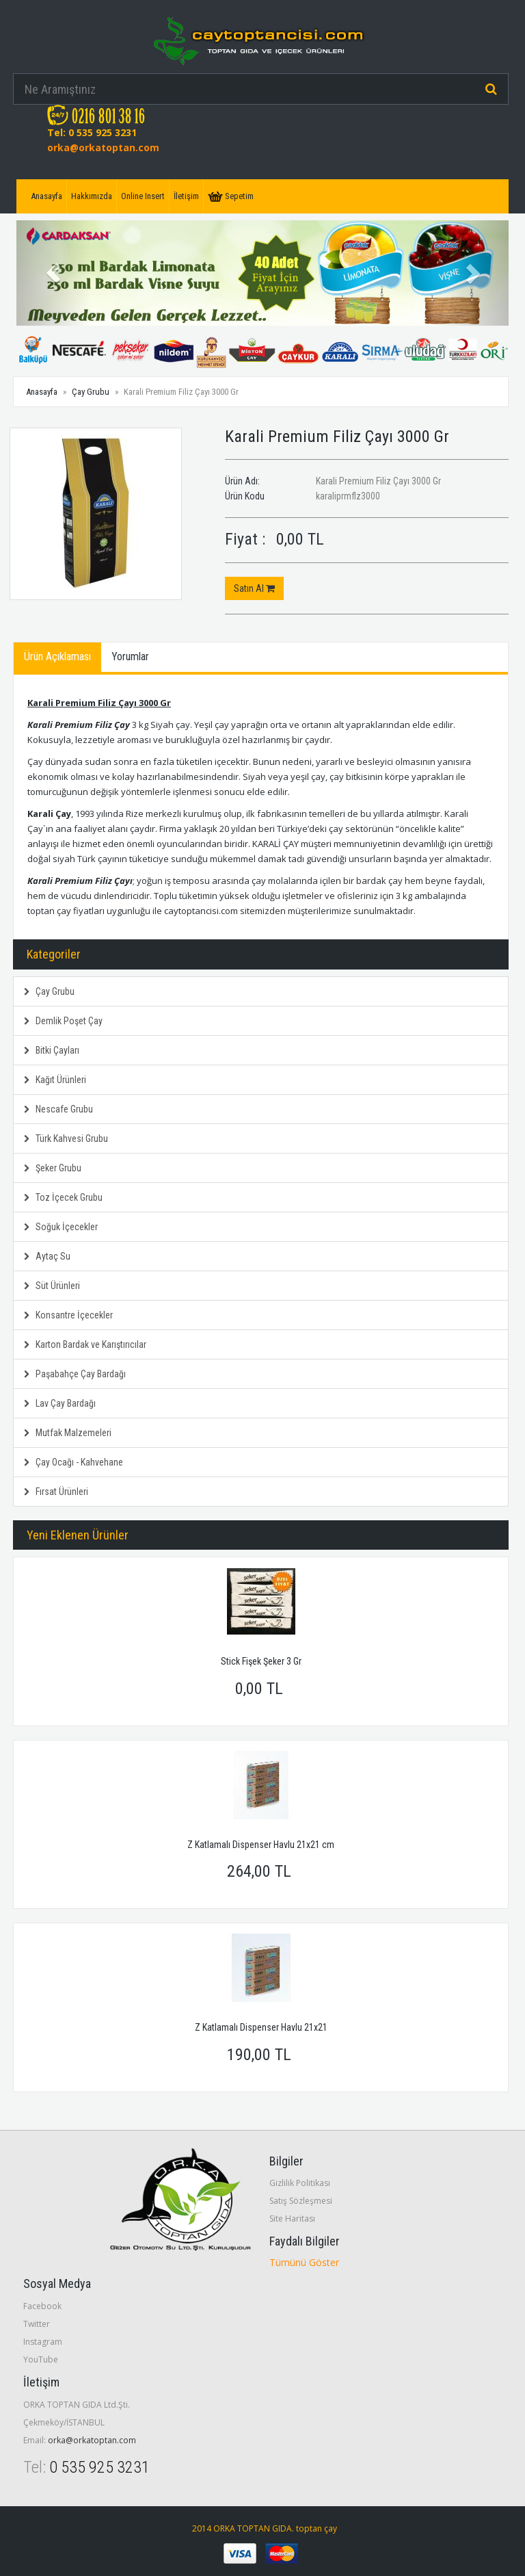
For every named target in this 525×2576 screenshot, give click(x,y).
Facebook (42, 2306)
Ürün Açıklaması (57, 656)
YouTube (40, 2359)
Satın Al (254, 588)
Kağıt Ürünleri (55, 1079)
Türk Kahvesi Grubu (66, 1138)
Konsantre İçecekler (68, 1315)
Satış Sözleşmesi (300, 2201)
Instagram (42, 2341)
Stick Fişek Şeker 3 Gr (261, 1661)
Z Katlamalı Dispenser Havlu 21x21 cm (260, 1844)
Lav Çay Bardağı (60, 1403)
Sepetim (231, 196)
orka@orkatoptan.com (103, 147)
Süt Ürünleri (52, 1285)
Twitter (36, 2324)
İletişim (186, 196)
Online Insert (143, 196)
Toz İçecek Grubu (63, 1197)
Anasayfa (46, 196)
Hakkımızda (91, 196)
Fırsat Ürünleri (56, 1491)
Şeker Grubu (52, 1167)
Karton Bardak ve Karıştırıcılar (85, 1344)
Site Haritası (292, 2218)
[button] (53, 273)
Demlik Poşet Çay (63, 1020)
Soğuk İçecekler (61, 1226)
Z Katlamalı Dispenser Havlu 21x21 (261, 2027)
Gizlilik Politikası (299, 2183)
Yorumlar (130, 656)
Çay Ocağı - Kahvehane (73, 1462)
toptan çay (316, 2528)
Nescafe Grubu (58, 1109)
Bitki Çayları (51, 1050)
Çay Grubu (90, 392)
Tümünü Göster (304, 2262)
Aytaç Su (47, 1256)
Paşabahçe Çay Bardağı (75, 1373)
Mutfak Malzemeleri (67, 1432)
